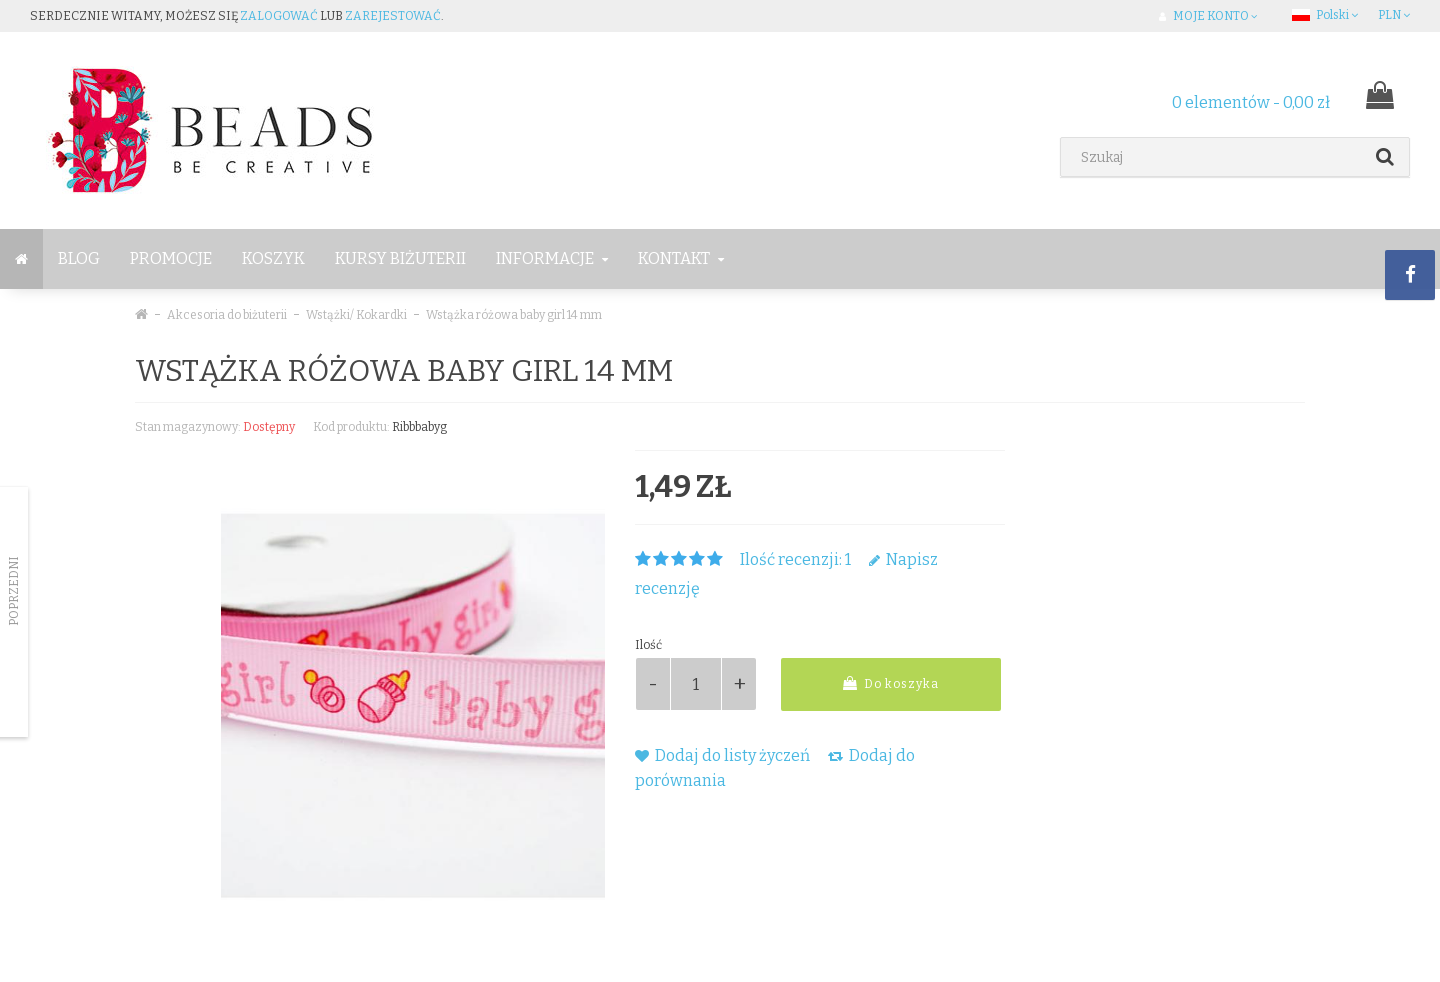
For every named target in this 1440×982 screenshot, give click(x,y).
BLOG (79, 258)
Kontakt (681, 258)
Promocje (171, 258)
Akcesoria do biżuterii (227, 315)
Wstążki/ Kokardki (356, 315)
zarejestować (393, 16)
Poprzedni (14, 591)
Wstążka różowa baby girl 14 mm (514, 315)
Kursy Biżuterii (400, 258)
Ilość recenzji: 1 (795, 559)
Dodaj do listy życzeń (722, 755)
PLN (1394, 15)
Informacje (552, 258)
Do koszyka (891, 683)
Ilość (648, 645)
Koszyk (273, 258)
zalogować (279, 16)
